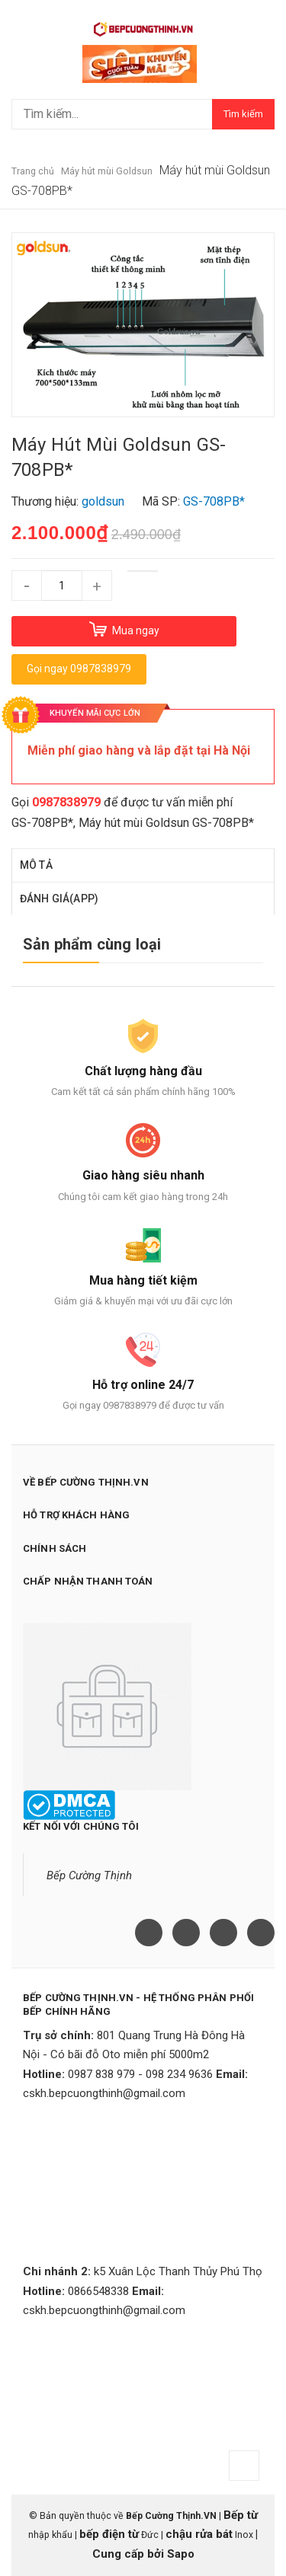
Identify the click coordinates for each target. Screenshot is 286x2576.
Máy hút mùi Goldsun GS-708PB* (166, 823)
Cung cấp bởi (129, 2554)
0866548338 (98, 2291)
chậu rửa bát (199, 2534)
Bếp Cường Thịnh (89, 1875)
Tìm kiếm (243, 114)
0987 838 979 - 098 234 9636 (140, 2074)
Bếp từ (240, 2515)
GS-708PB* (42, 823)
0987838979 (66, 802)
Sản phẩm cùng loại (92, 944)
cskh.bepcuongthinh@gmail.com (104, 2093)
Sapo (180, 2554)
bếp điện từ (109, 2534)
